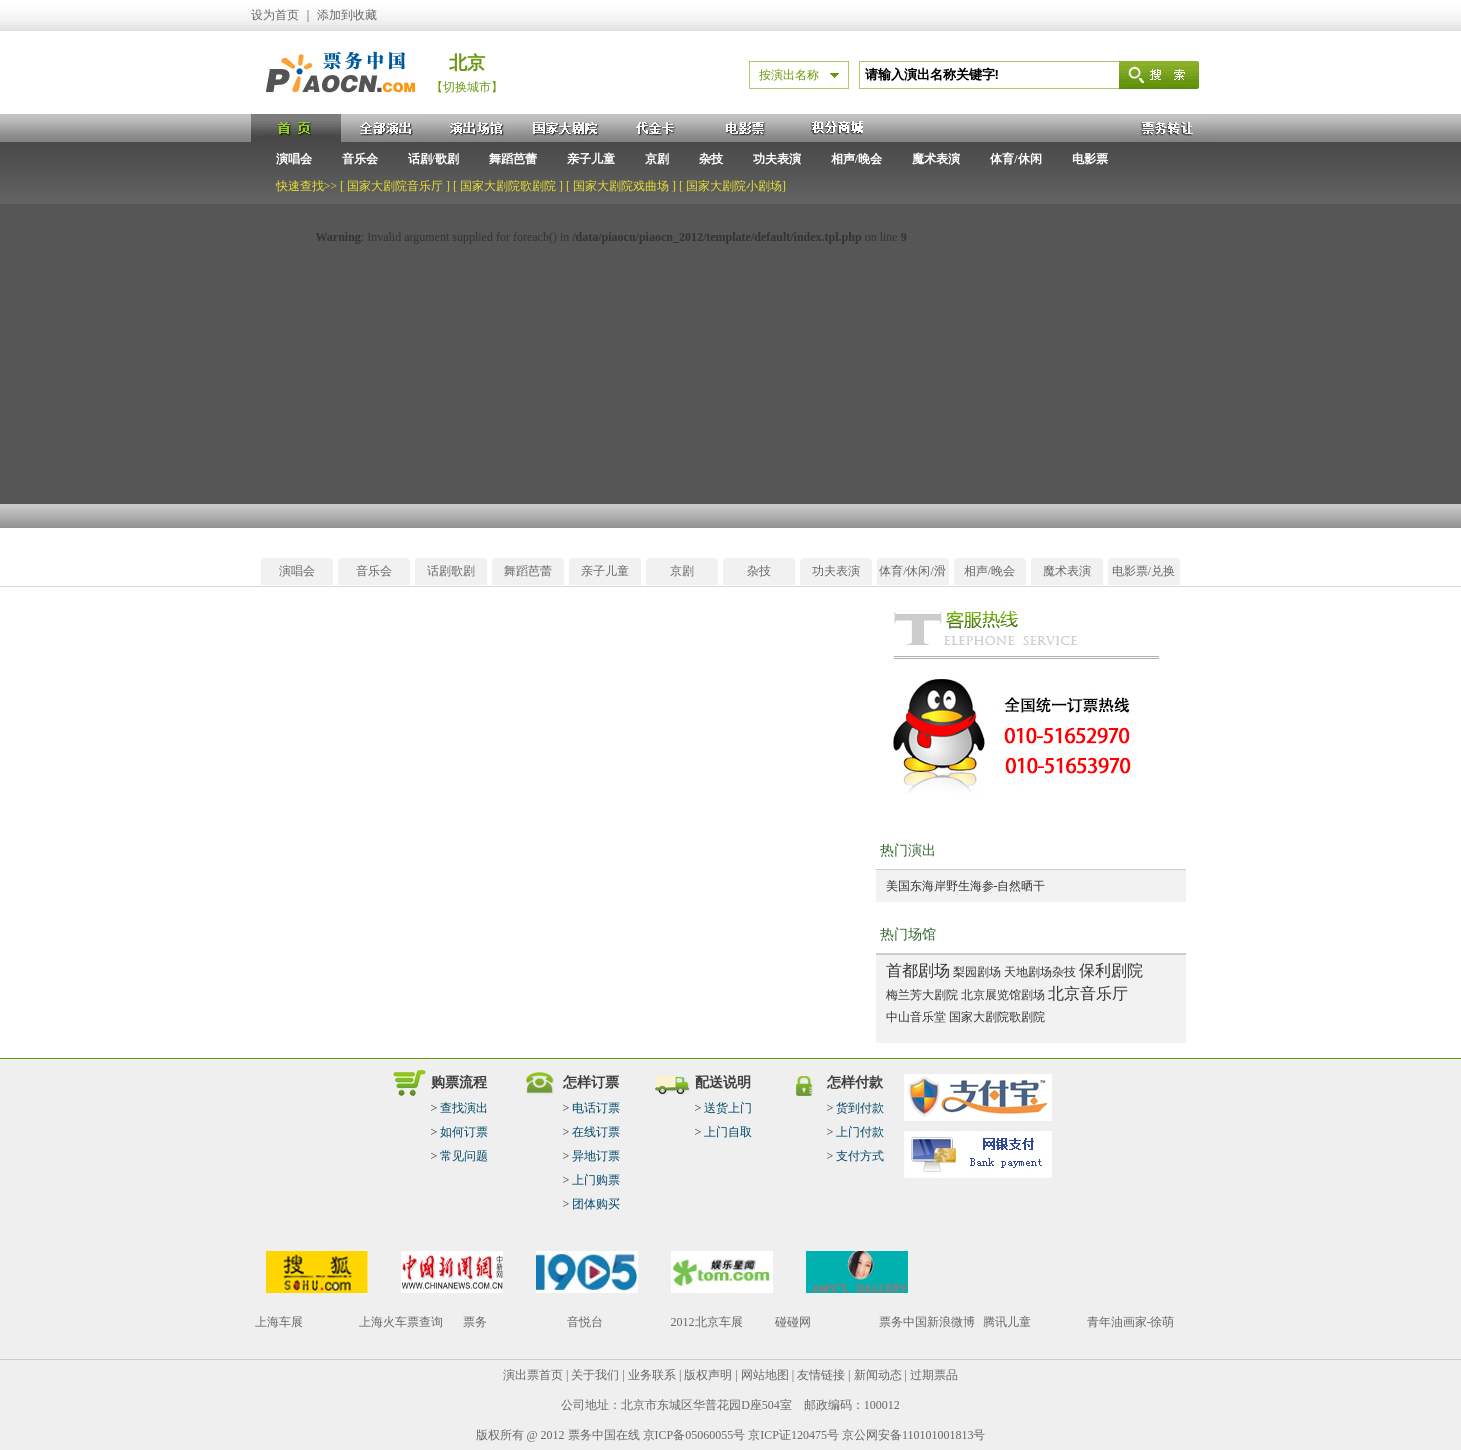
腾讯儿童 (1007, 1322)
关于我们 (595, 1375)
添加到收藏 (347, 15)
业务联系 (652, 1375)
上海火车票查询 (401, 1322)
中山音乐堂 (916, 1017)
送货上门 (728, 1108)
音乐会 (360, 159)
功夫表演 (777, 159)
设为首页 (275, 15)
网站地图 (765, 1375)
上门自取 (728, 1132)
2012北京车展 (707, 1322)
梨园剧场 (977, 972)
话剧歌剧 (451, 571)
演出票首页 (533, 1375)
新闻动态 (878, 1375)
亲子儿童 (591, 159)
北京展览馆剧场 (1003, 995)
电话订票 (596, 1108)
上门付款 (860, 1132)
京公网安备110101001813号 (914, 1435)
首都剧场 (918, 970)
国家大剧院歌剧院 (508, 186)
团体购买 (596, 1204)
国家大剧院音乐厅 (395, 186)
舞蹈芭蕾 (513, 159)
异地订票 (596, 1156)
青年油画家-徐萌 (1131, 1322)
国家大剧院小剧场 (734, 186)
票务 (475, 1322)
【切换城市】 (467, 87)
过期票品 (934, 1375)
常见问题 (464, 1156)
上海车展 (279, 1322)
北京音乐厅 (1088, 993)
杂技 (711, 159)
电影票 (1090, 159)
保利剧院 (1111, 970)
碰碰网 (793, 1322)
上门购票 (596, 1180)
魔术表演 (936, 159)
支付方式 (860, 1156)
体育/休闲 (1015, 159)
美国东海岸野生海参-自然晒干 (966, 886)
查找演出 (464, 1108)
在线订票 (596, 1132)
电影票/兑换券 (1143, 574)
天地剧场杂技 (1040, 972)
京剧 (657, 159)
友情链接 (821, 1375)
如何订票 (464, 1132)
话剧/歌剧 (433, 159)
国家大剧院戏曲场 (621, 186)
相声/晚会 (856, 159)
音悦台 (585, 1322)
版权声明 (708, 1375)
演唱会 (294, 159)
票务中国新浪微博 (927, 1322)
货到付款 (860, 1108)
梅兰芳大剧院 (922, 995)
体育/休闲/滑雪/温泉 (912, 574)
